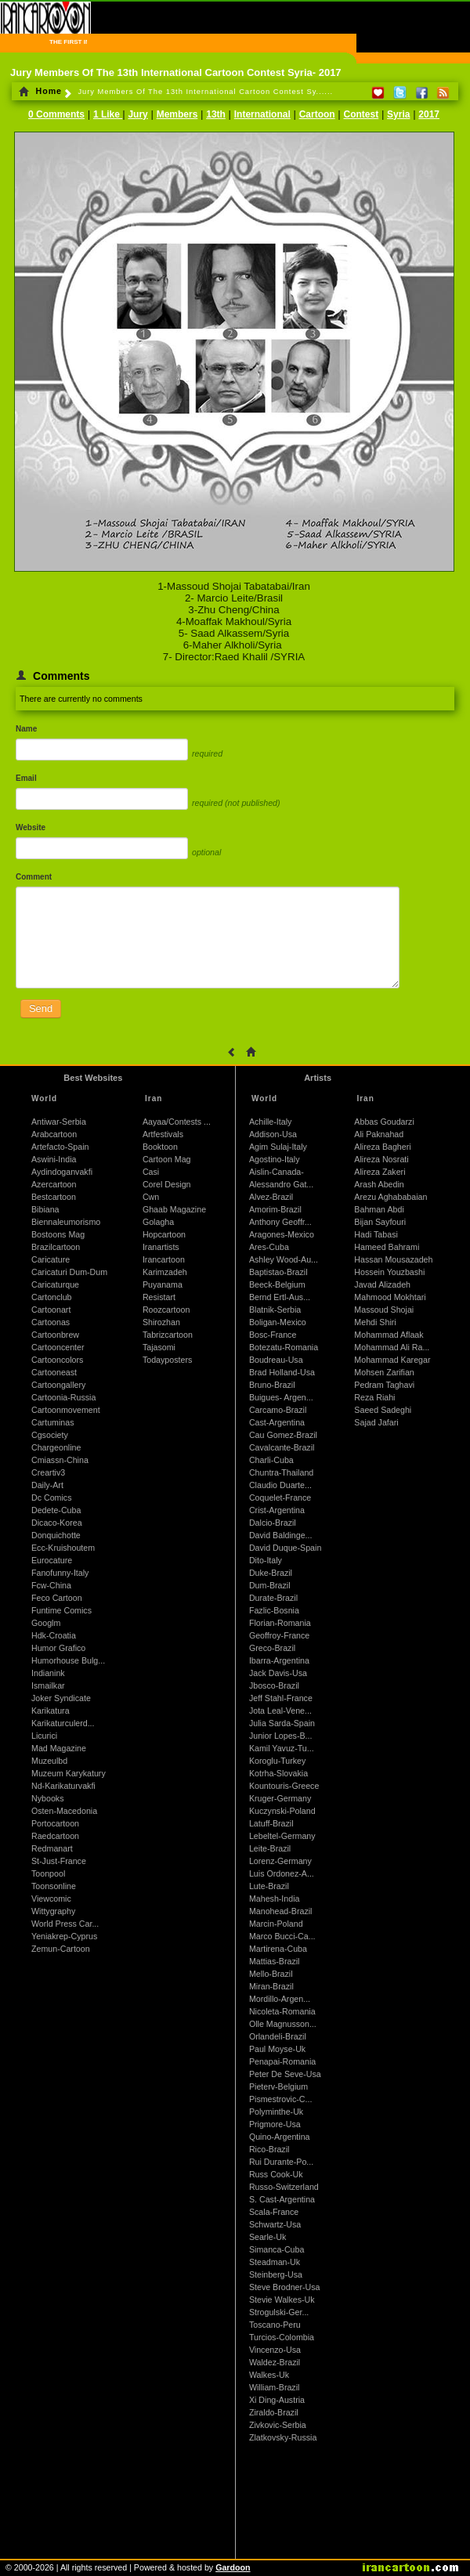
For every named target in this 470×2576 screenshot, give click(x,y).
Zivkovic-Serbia (277, 2425)
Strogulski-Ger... (279, 2312)
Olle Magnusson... (282, 2024)
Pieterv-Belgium (278, 2086)
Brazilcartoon (55, 1247)
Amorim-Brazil (275, 1209)
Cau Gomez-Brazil (283, 1435)
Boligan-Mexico (277, 1322)
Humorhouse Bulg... (68, 1660)
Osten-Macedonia (64, 1810)
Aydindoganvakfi (61, 1171)
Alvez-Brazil (271, 1196)
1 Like (107, 114)
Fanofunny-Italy (60, 1572)
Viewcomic (51, 1898)
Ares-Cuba (269, 1247)
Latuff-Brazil (271, 1823)
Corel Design (167, 1184)
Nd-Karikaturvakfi (63, 1785)
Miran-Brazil (271, 1986)
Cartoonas (50, 1322)
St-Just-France (58, 1861)
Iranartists (161, 1247)
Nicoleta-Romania (282, 2011)
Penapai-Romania (282, 2061)
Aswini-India (53, 1159)
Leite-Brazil (270, 1848)
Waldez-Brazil (274, 2362)
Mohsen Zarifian (384, 1372)
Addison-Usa (273, 1134)
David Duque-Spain (285, 1547)
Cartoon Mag (167, 1159)
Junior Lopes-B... (281, 1735)
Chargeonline (56, 1447)
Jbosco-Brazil (274, 1685)
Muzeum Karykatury (68, 1773)
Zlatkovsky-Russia (282, 2437)
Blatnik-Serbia (275, 1309)
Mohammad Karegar (392, 1359)
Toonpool (48, 1873)
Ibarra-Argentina (279, 1660)
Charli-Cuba (271, 1460)
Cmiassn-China (60, 1460)
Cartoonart (50, 1309)
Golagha (158, 1222)
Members (177, 114)
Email (26, 778)
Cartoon (317, 114)
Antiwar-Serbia (58, 1121)
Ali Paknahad (378, 1134)
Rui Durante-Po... (281, 2161)
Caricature (50, 1259)
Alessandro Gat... (281, 1184)
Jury (137, 114)
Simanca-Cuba (276, 2249)
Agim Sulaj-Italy (278, 1146)
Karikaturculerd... (63, 1723)
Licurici (44, 1735)
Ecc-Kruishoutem (63, 1547)
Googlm (45, 1623)
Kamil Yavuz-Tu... (281, 1748)
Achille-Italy (270, 1121)
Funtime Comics (61, 1610)
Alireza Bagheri (382, 1146)
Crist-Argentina (277, 1510)
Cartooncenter (58, 1347)
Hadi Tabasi (376, 1234)
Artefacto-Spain (60, 1146)
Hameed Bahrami (386, 1247)
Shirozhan (161, 1322)
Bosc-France (272, 1334)
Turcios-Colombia (281, 2337)
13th (216, 114)
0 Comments (56, 114)
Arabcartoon (54, 1134)
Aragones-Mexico (281, 1234)
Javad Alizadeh (382, 1284)
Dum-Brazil (270, 1585)
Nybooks (47, 1798)
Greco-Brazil (272, 1648)
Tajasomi (159, 1347)
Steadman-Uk (274, 2262)
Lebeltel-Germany (282, 1836)
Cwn (151, 1196)
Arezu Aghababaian (390, 1196)
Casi (151, 1171)
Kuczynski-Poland (282, 1810)
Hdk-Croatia (53, 1635)
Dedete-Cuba (56, 1510)
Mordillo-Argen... (279, 1998)
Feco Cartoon (56, 1597)
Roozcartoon (166, 1309)
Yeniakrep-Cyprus (64, 1936)
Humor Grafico (58, 1648)
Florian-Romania (280, 1623)
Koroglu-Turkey (277, 1760)
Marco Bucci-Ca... (282, 1936)
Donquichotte (56, 1535)
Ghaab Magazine (174, 1209)
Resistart (159, 1297)
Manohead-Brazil (281, 1911)
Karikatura (50, 1710)
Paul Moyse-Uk (277, 2049)
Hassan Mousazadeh (393, 1259)
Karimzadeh (165, 1272)
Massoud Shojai (384, 1309)
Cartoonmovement (65, 1409)
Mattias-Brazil (274, 1961)
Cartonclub (51, 1297)
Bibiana (45, 1209)
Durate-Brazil (273, 1597)
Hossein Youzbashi (389, 1272)
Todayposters (167, 1359)
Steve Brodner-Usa (284, 2287)
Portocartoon (55, 1823)
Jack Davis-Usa (278, 1673)
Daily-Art (47, 1485)
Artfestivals (163, 1134)
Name (26, 728)
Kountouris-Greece (284, 1785)
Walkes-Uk (269, 2374)
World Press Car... (65, 1923)
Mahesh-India (274, 1898)
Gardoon (232, 2567)
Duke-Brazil (270, 1572)
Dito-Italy (265, 1560)
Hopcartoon (164, 1234)
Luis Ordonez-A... (281, 1873)
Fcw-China (51, 1585)
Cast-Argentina (277, 1422)
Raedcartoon (55, 1836)
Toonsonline (53, 1886)
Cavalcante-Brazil (282, 1447)
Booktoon (160, 1146)
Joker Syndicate (61, 1698)
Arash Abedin (378, 1184)
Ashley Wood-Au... (283, 1259)
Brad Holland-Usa (282, 1372)
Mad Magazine (58, 1748)
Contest (361, 114)
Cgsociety (49, 1435)
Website (30, 827)
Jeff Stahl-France (281, 1698)
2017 (428, 114)
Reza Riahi (374, 1397)
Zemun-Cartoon (60, 1948)
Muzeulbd (49, 1760)
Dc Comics (51, 1497)
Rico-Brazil (269, 2149)
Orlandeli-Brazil (277, 2036)
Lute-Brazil (269, 1886)
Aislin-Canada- (276, 1171)
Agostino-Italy (274, 1159)
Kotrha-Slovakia (278, 1773)
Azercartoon (53, 1184)
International (262, 114)
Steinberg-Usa (275, 2274)
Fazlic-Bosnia (274, 1610)
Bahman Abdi (378, 1209)
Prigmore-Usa (275, 2124)
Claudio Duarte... (280, 1485)
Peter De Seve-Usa (285, 2074)
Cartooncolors (57, 1359)
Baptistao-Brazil (278, 1272)
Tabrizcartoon (168, 1334)
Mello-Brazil (271, 1973)
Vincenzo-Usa (275, 2349)
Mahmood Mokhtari (389, 1297)
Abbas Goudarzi (384, 1121)
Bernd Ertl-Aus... (279, 1297)
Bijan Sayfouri (380, 1222)
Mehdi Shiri (375, 1322)
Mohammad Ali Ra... (391, 1347)
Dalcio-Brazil (272, 1522)
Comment (34, 877)
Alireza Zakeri (379, 1171)
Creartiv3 (48, 1472)
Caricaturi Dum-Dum (69, 1272)
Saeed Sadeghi (382, 1409)
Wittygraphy (53, 1911)
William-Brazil (274, 2387)
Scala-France (273, 2212)
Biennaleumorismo (65, 1222)
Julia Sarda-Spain (282, 1723)
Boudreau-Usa (276, 1359)
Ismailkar (48, 1685)
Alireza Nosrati (381, 1159)
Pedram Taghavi (384, 1384)
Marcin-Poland (276, 1923)
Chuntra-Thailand (281, 1472)
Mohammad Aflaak (388, 1334)
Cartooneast (54, 1372)
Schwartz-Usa (275, 2224)
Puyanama (163, 1284)
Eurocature (51, 1560)
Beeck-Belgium (277, 1284)
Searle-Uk (267, 2237)
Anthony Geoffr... (280, 1222)
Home (40, 91)
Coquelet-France (280, 1497)
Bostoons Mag (58, 1234)
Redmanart (52, 1848)
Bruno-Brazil (272, 1384)
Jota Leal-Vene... (280, 1710)
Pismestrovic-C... (281, 2099)
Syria (398, 114)
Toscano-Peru (275, 2324)
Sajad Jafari (376, 1422)
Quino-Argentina (279, 2136)
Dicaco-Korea (56, 1522)
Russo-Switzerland (284, 2186)
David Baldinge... (281, 1535)
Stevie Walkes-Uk (282, 2299)
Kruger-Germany (280, 1798)
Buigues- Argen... (281, 1397)
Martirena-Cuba (278, 1948)
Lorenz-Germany (280, 1861)
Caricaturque (55, 1284)
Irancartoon (164, 1259)
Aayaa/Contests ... (177, 1121)
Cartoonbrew (55, 1334)
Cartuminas (52, 1422)
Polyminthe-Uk (276, 2111)
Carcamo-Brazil (277, 1409)
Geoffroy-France (279, 1635)
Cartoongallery (58, 1384)
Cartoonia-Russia (63, 1397)
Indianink (48, 1673)
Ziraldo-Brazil (273, 2412)
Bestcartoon (53, 1196)
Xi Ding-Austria (277, 2399)
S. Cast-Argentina (282, 2199)
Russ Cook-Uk (276, 2174)
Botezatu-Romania (283, 1347)
